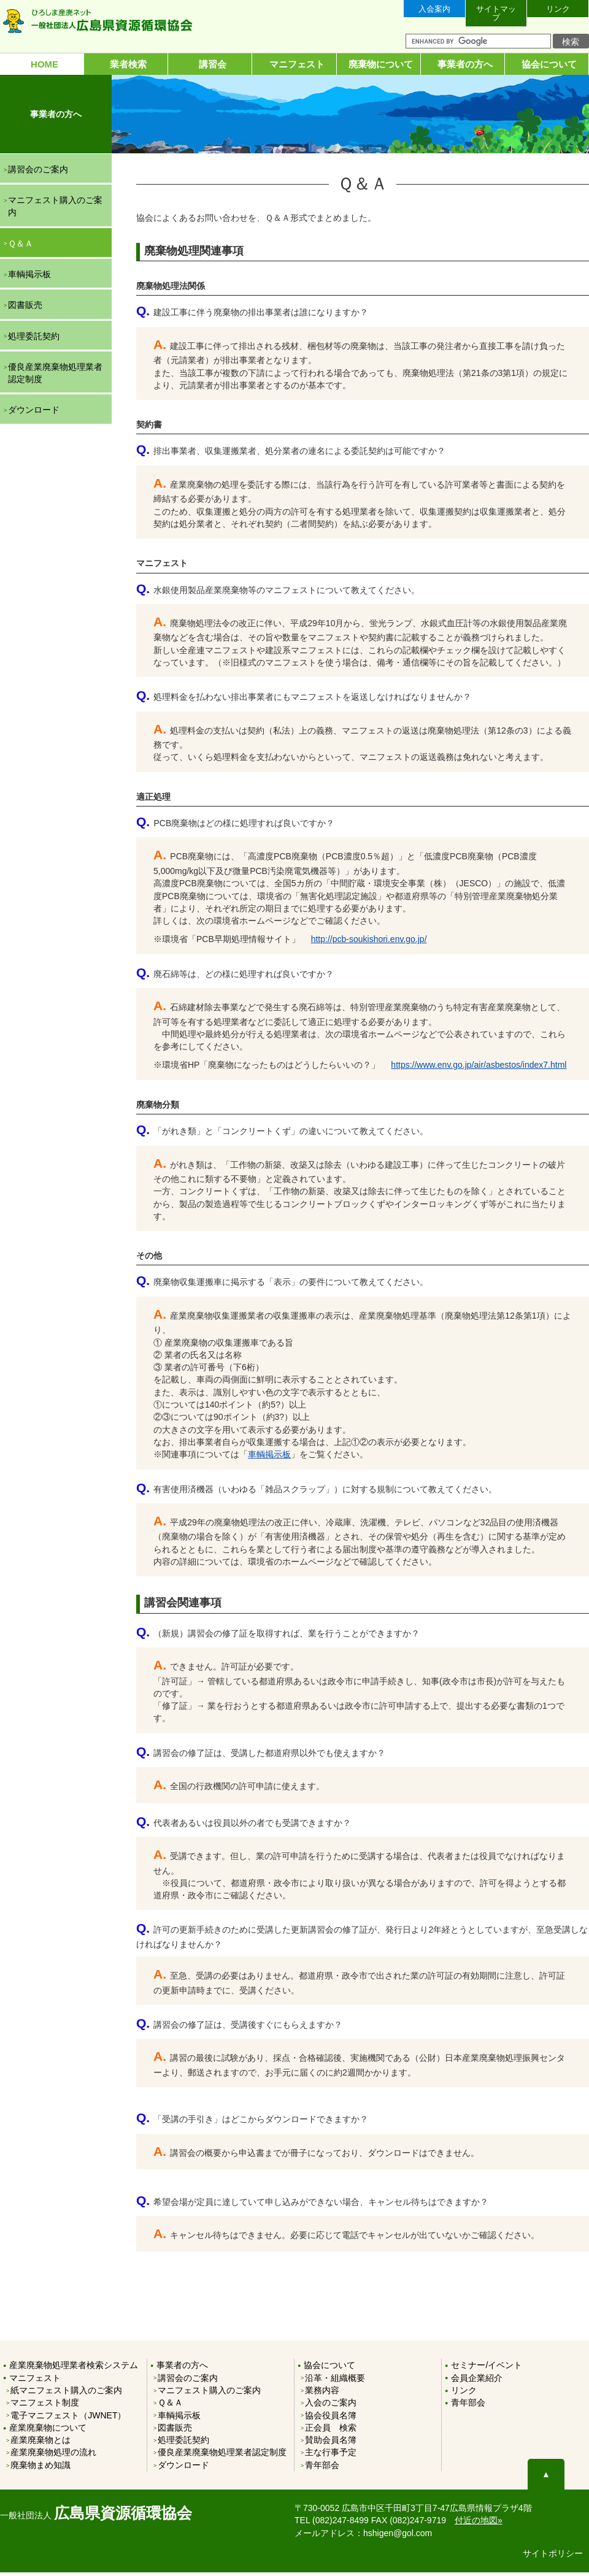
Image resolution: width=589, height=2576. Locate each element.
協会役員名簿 (330, 2418)
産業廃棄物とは (40, 2443)
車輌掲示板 (269, 1458)
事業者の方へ (462, 64)
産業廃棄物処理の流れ (53, 2456)
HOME (42, 64)
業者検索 (126, 64)
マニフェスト (294, 64)
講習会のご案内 (38, 172)
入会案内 (434, 11)
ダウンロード (34, 413)
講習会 (210, 64)
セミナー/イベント (486, 2369)
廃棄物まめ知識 (40, 2468)
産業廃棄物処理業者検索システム (73, 2369)
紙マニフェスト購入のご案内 (66, 2393)
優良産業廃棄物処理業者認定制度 (55, 376)
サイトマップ (496, 11)
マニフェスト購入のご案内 (55, 209)
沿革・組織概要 (335, 2381)
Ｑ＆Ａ (20, 246)
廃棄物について (378, 64)
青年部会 (322, 2468)
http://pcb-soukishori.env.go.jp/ (369, 943)
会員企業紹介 (476, 2381)
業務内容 (322, 2393)
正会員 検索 (330, 2431)
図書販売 (25, 308)
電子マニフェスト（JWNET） (68, 2418)
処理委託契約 (34, 339)
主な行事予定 (330, 2456)
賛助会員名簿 (330, 2443)
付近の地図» (478, 2524)
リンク (558, 11)
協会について (546, 64)
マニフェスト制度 (44, 2406)
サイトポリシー (553, 2556)
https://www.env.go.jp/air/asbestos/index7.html (478, 1068)
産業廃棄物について (48, 2431)
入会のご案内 (330, 2406)
